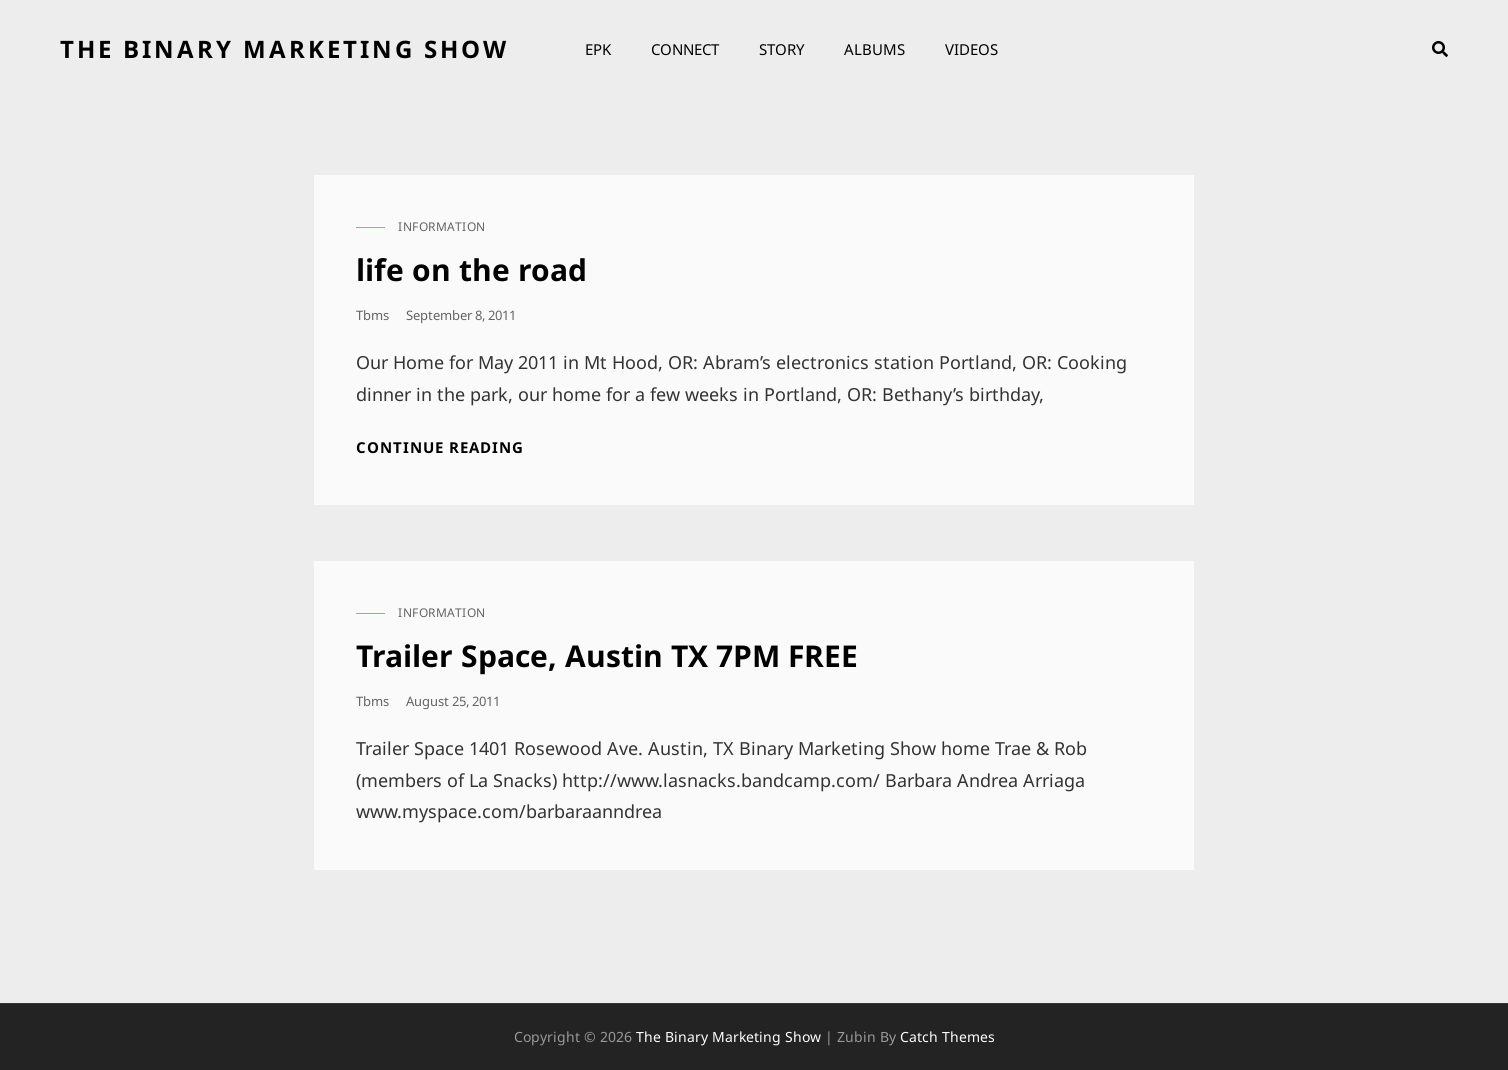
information (442, 226)
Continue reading (440, 447)
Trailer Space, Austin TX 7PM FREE (607, 655)
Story (781, 49)
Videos (971, 49)
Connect (685, 49)
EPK (598, 49)
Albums (874, 49)
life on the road (471, 269)
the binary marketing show (284, 48)
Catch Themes (947, 1036)
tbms (372, 315)
